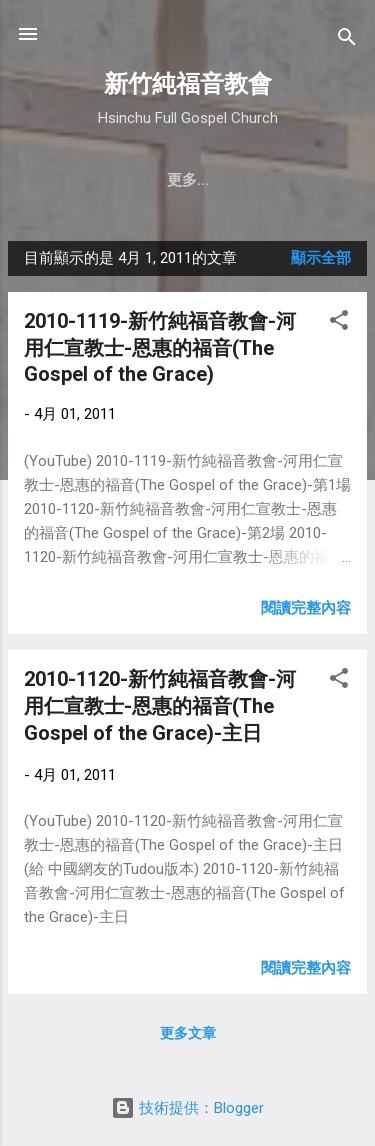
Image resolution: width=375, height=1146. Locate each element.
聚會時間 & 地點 (196, 180)
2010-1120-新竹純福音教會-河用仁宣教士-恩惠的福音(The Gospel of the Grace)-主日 (160, 706)
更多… (308, 180)
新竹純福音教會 (188, 84)
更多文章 (188, 1033)
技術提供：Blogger (187, 1108)
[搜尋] (347, 40)
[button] (339, 323)
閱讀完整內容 (306, 608)
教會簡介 (76, 180)
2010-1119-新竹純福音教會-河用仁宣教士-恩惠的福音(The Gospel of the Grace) (160, 347)
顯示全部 (321, 258)
